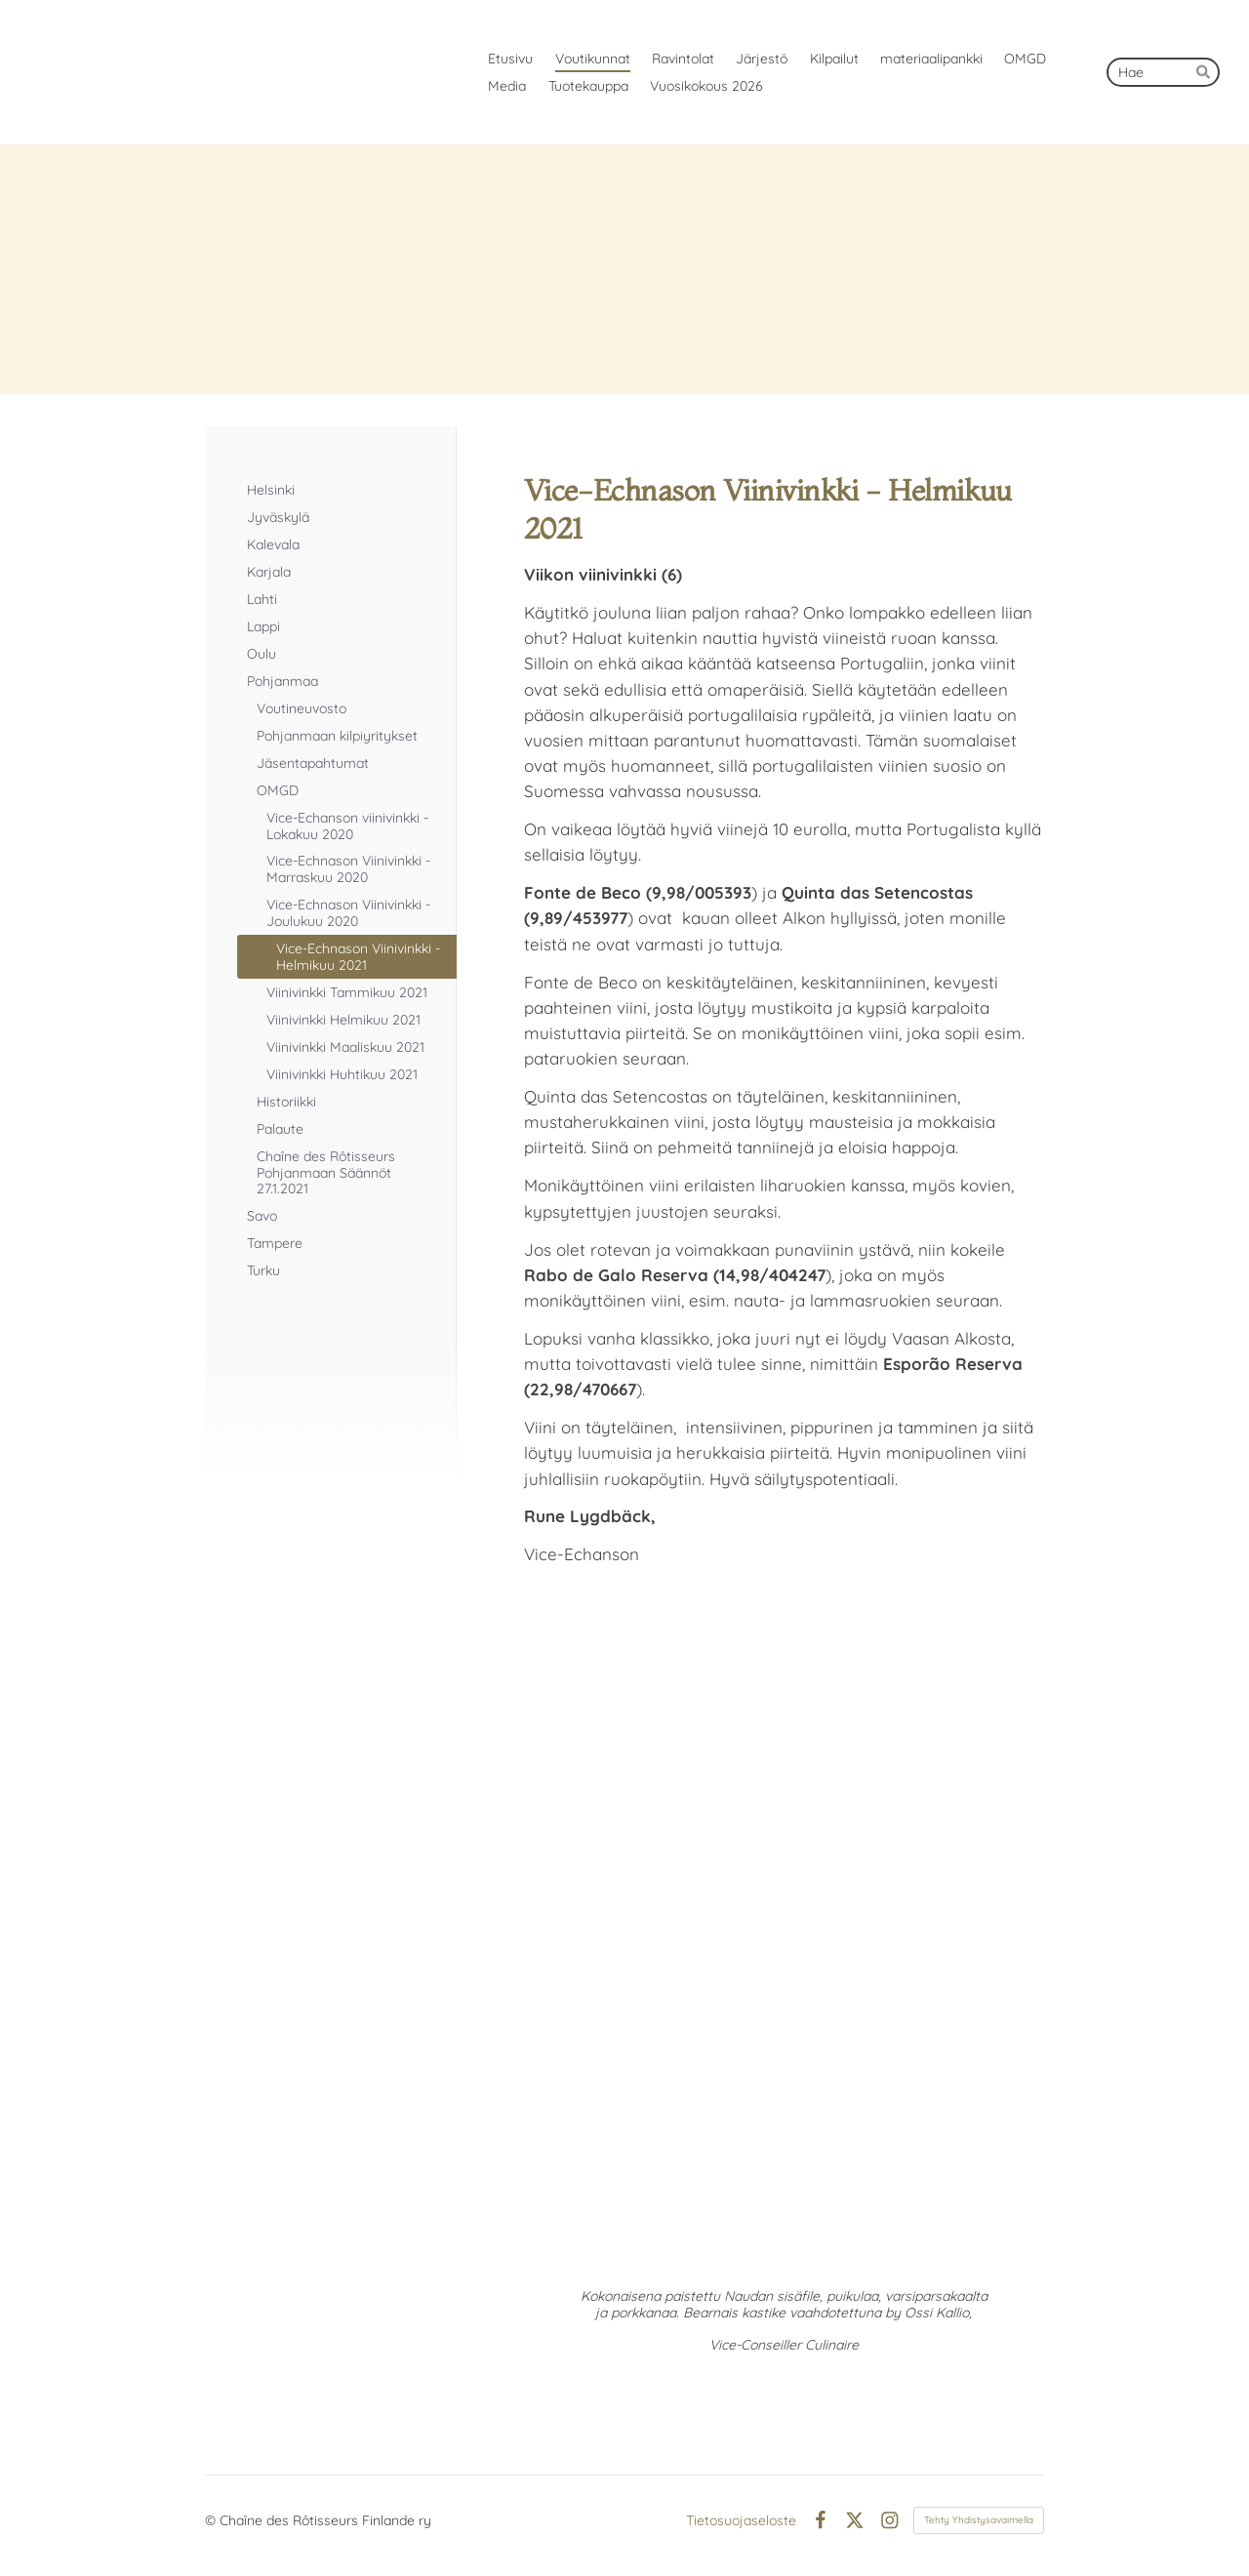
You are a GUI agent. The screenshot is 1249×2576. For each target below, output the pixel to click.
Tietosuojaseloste (741, 2520)
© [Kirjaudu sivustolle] (212, 2520)
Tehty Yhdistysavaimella (978, 2520)
